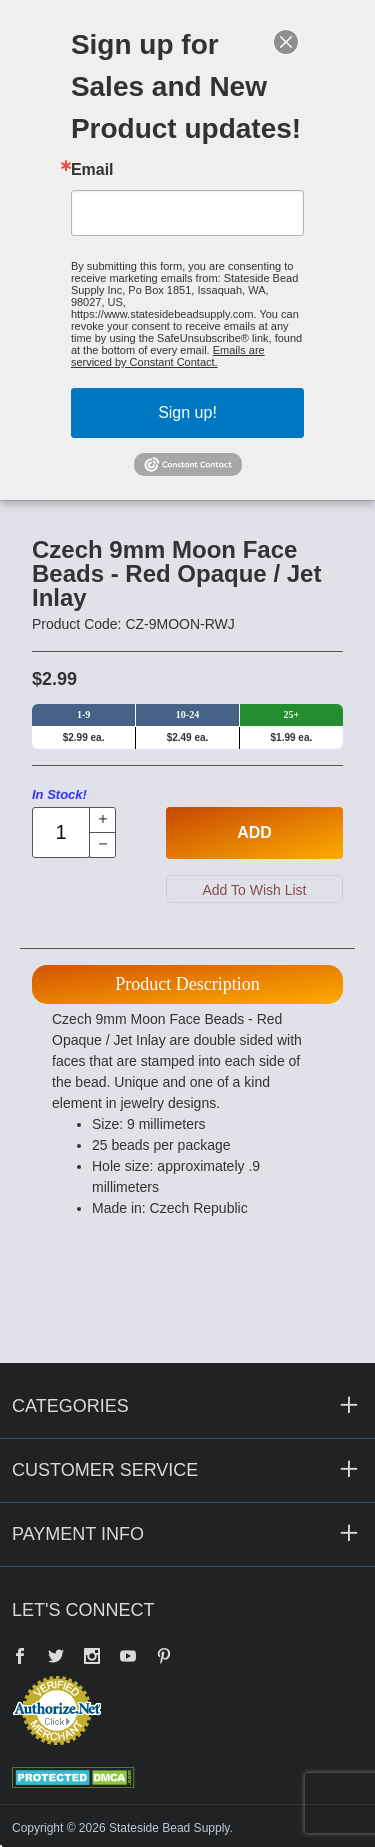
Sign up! (187, 412)
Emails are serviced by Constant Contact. (168, 356)
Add (254, 832)
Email (92, 170)
